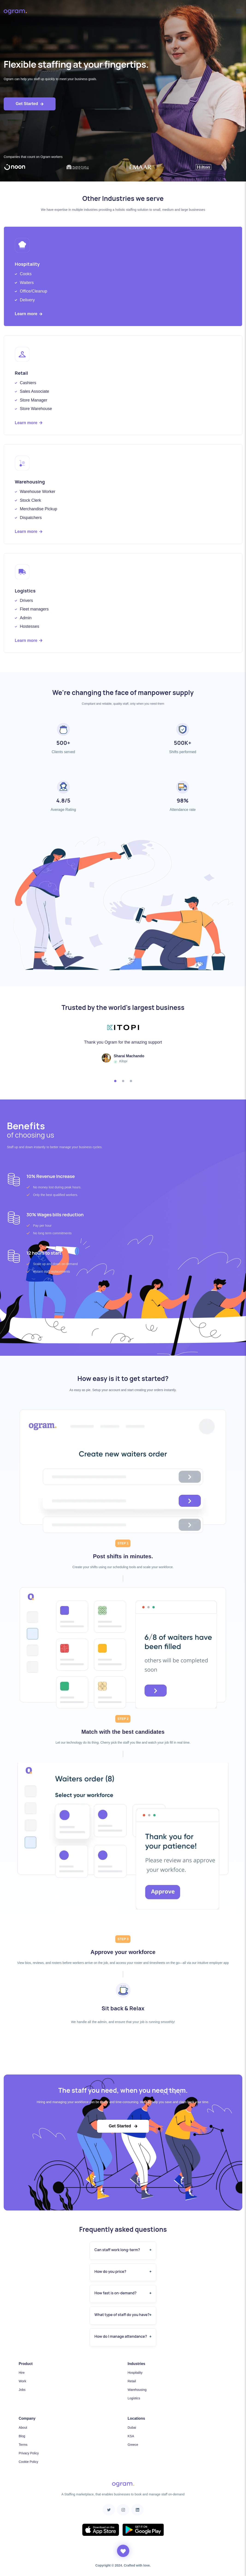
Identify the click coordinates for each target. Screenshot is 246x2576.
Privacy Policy (29, 2453)
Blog (22, 2436)
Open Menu (239, 11)
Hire (22, 2372)
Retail (132, 2381)
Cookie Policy (28, 2462)
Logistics (134, 2398)
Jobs (22, 2390)
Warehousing (137, 2390)
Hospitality (135, 2372)
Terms (23, 2444)
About (23, 2427)
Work (22, 2381)
